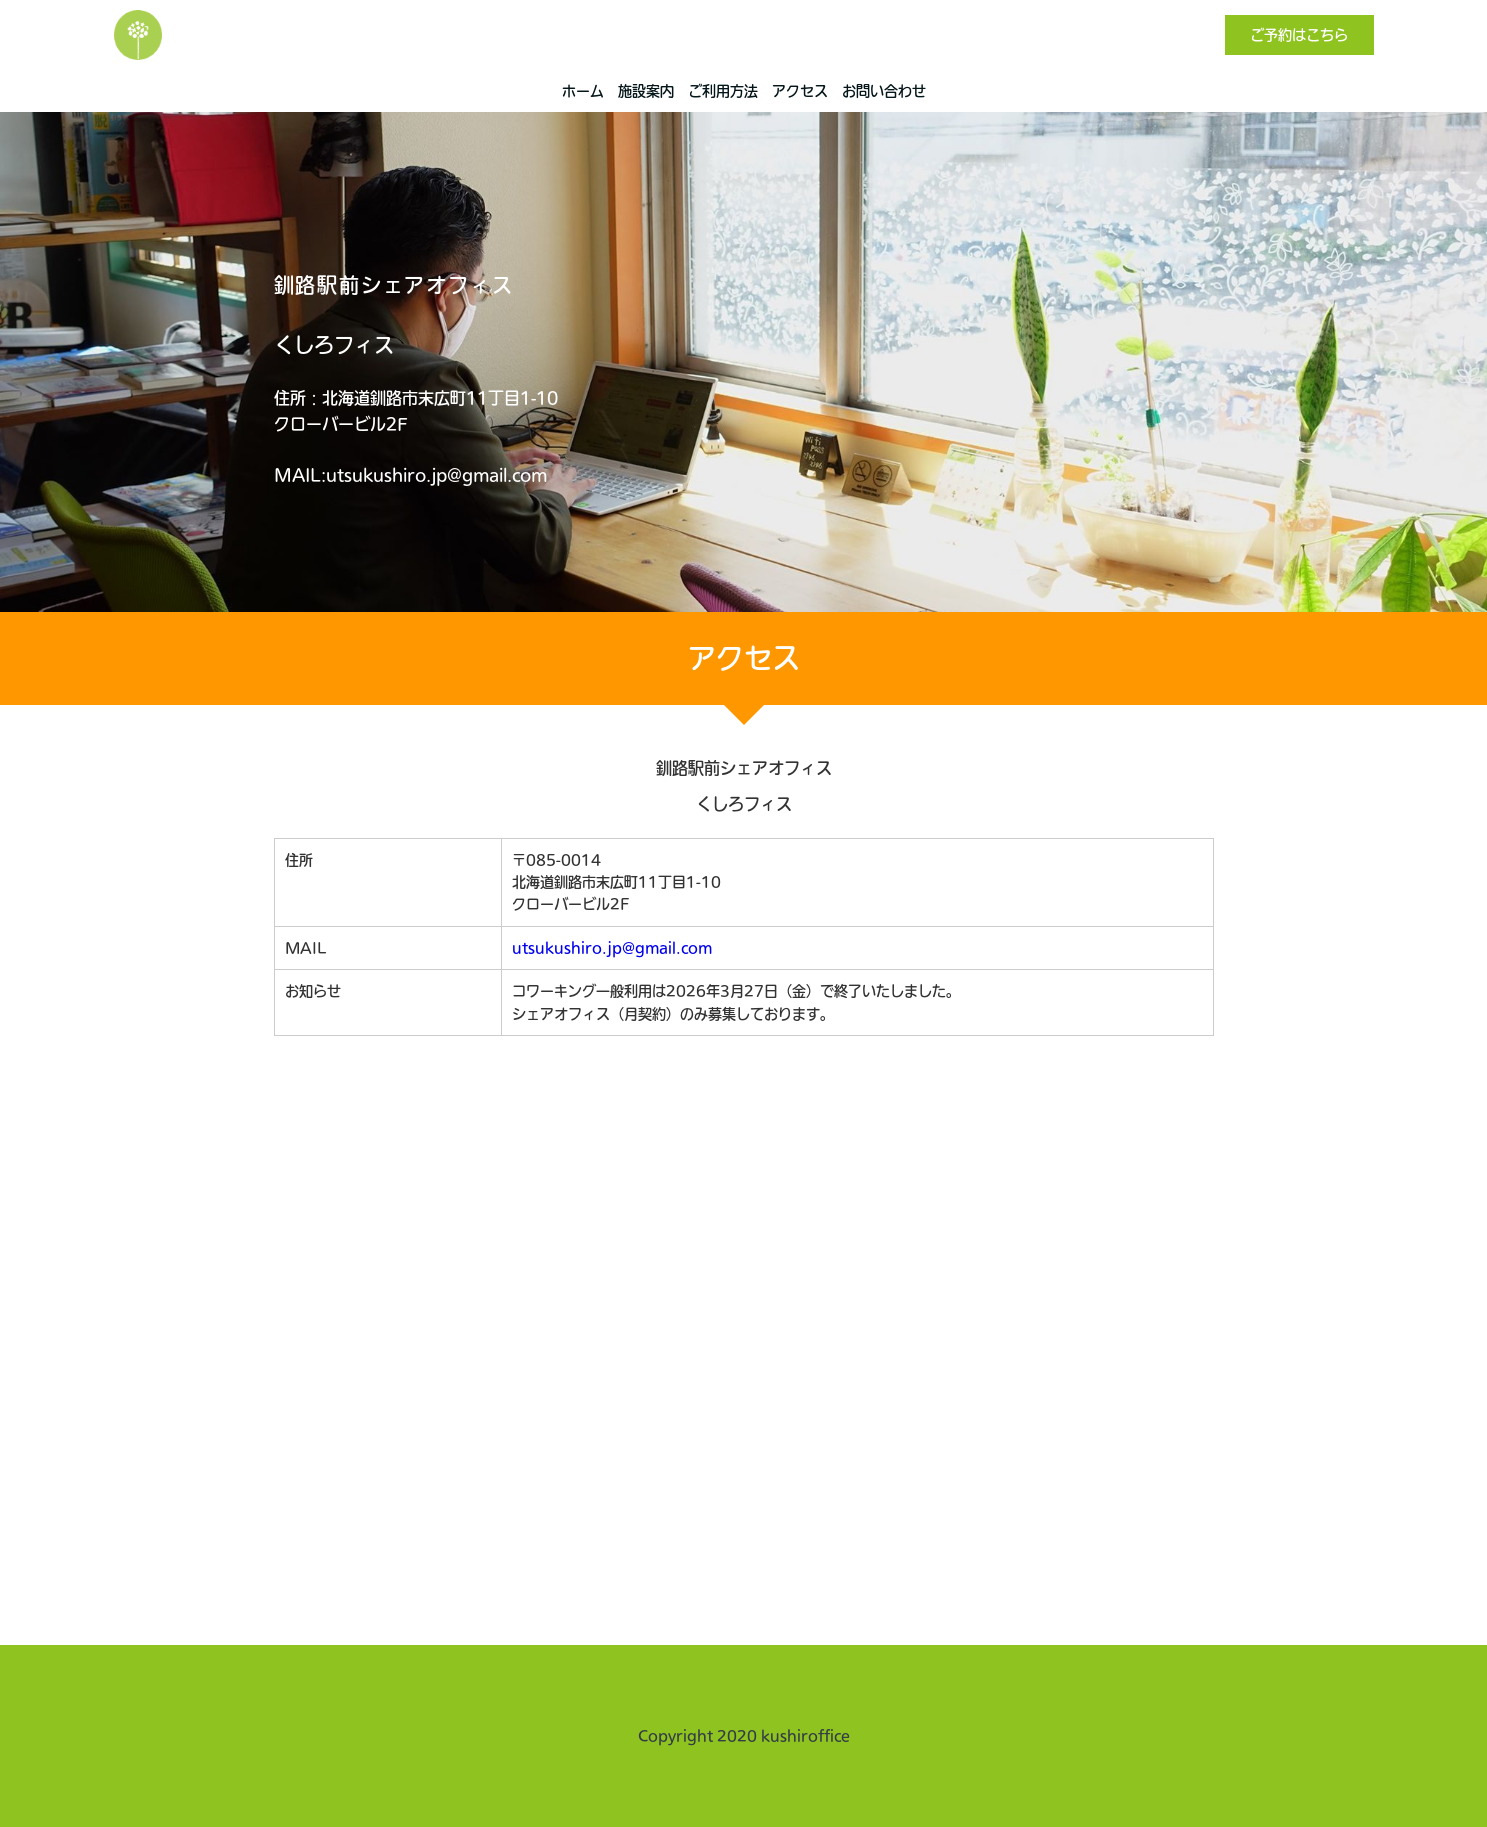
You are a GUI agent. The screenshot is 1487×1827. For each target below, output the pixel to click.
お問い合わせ (884, 91)
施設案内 (646, 91)
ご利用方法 (723, 91)
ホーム (583, 91)
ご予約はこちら (1299, 35)
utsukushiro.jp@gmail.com (612, 948)
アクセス (800, 91)
